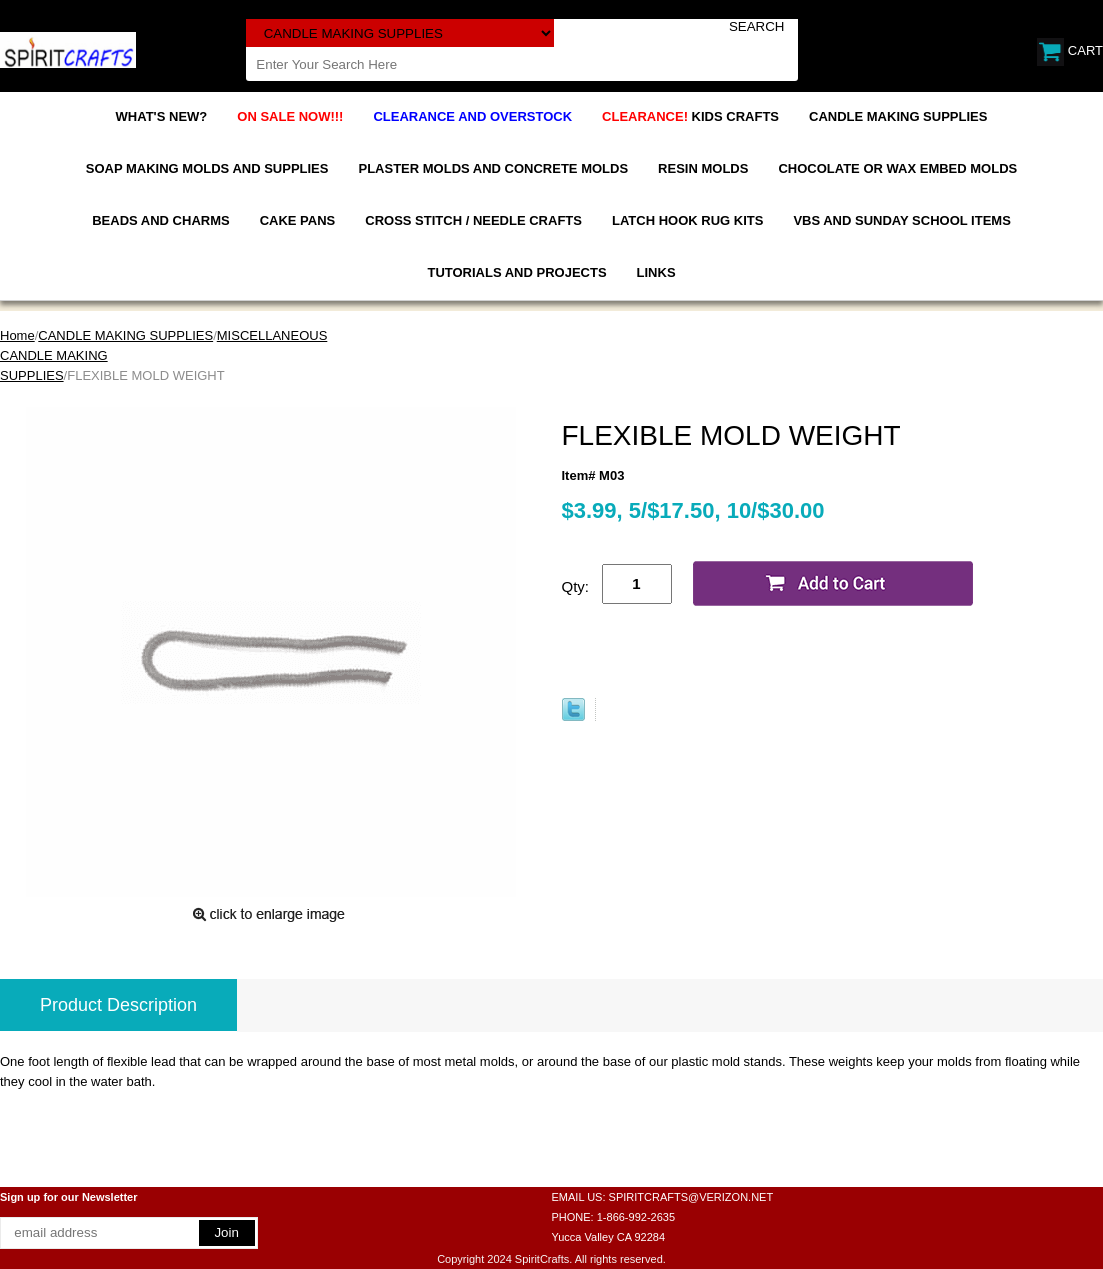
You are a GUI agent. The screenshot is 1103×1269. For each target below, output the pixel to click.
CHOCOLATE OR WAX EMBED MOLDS (897, 168)
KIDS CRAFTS (690, 116)
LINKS (656, 272)
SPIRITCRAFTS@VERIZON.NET (691, 1197)
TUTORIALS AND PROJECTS (516, 272)
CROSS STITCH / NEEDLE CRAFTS (473, 220)
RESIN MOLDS (703, 168)
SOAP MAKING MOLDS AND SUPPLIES (207, 168)
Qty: (576, 586)
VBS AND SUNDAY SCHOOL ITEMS (901, 220)
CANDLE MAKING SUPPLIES (898, 116)
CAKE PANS (298, 220)
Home (17, 335)
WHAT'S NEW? (162, 116)
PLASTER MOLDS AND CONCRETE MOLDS (493, 168)
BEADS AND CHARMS (160, 220)
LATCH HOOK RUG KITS (687, 220)
